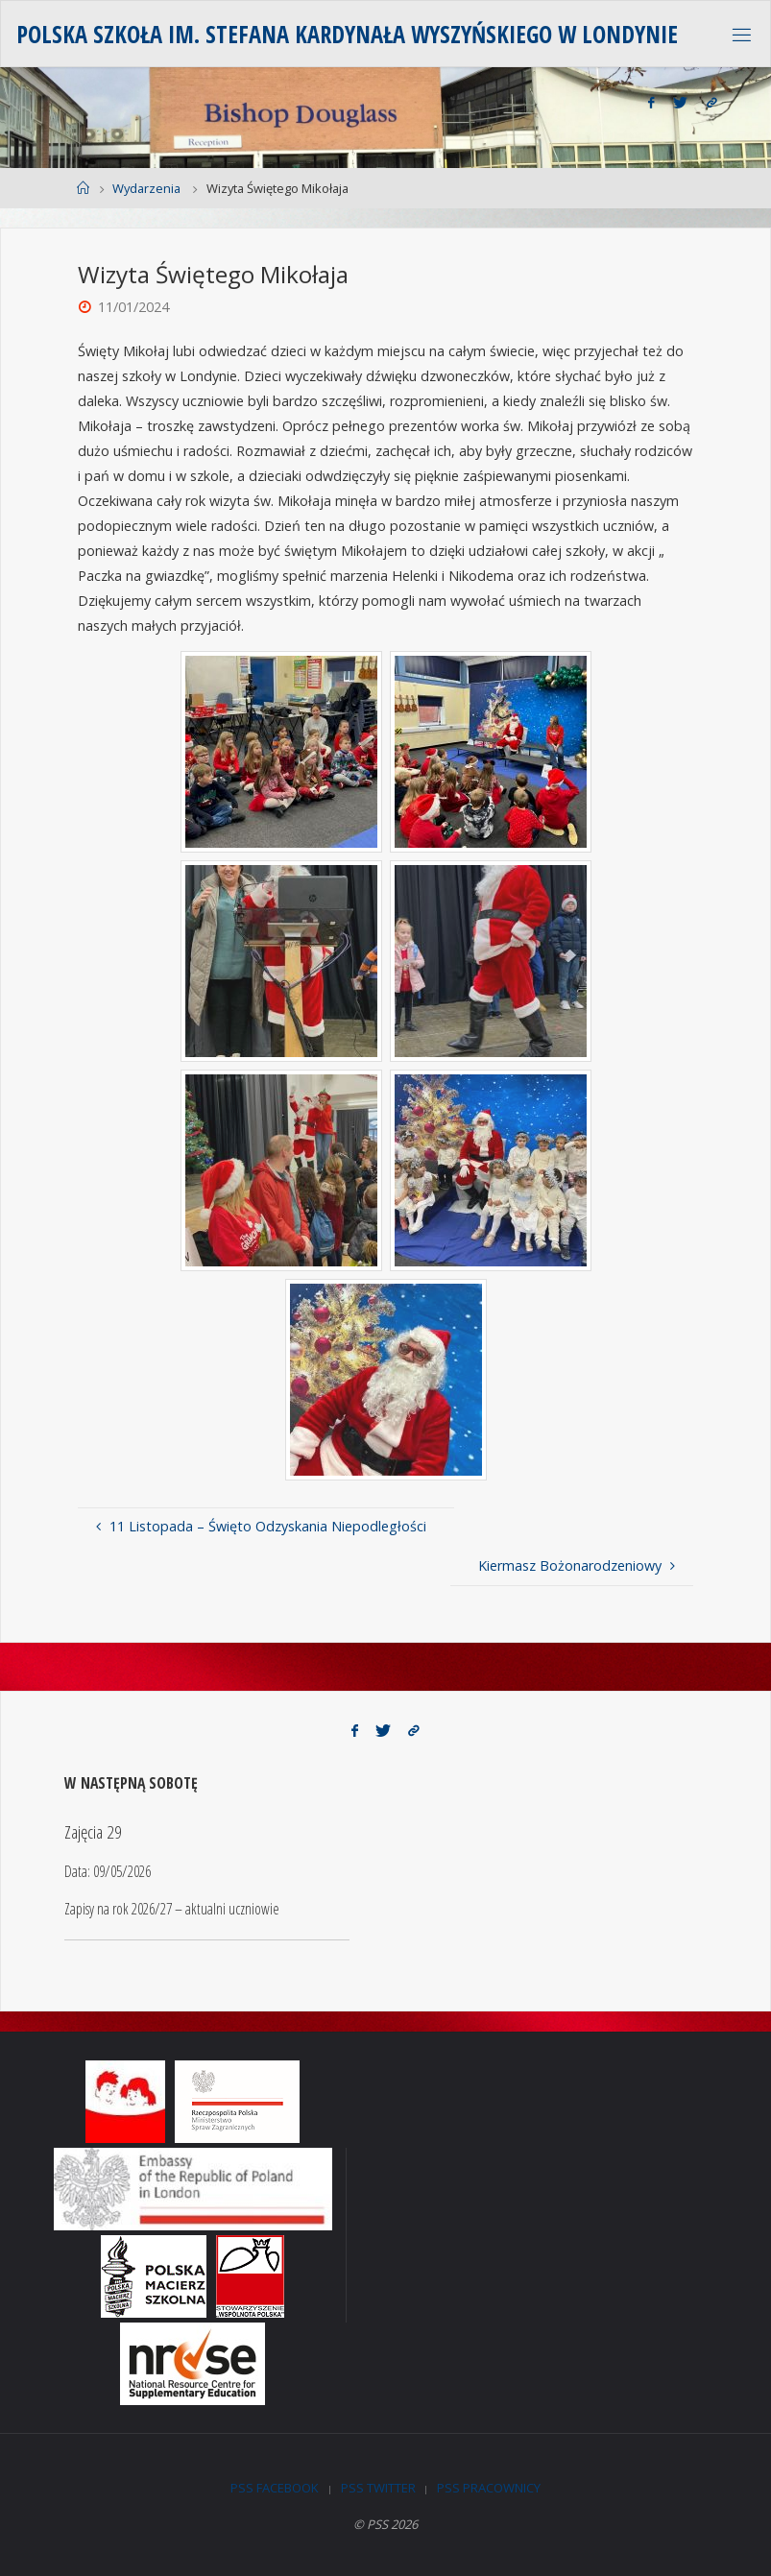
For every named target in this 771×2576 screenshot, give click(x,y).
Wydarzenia (146, 188)
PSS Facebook (274, 2487)
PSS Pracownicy (489, 2487)
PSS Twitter (378, 2487)
